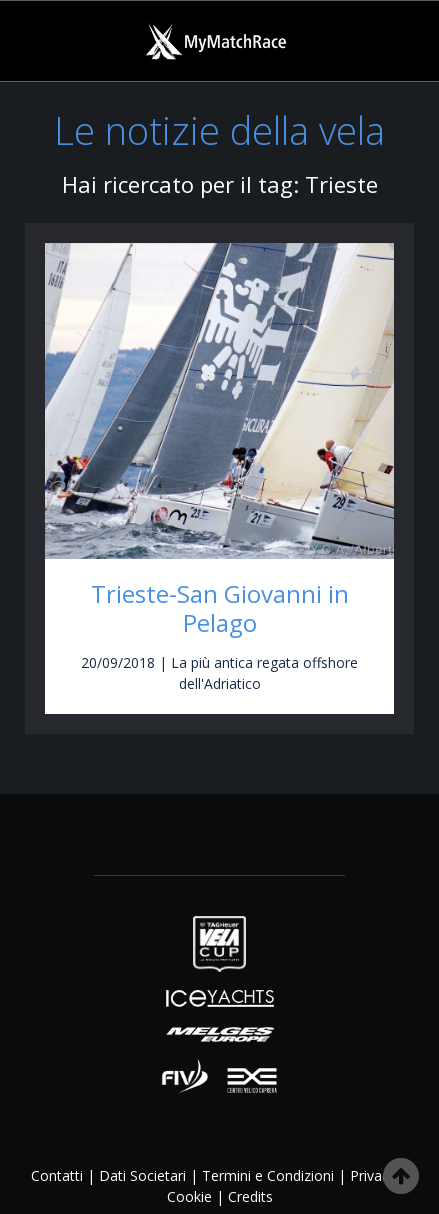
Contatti (57, 1175)
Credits (250, 1196)
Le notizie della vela (219, 130)
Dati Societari (142, 1175)
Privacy (373, 1175)
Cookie (189, 1196)
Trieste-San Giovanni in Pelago (220, 608)
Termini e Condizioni (268, 1175)
